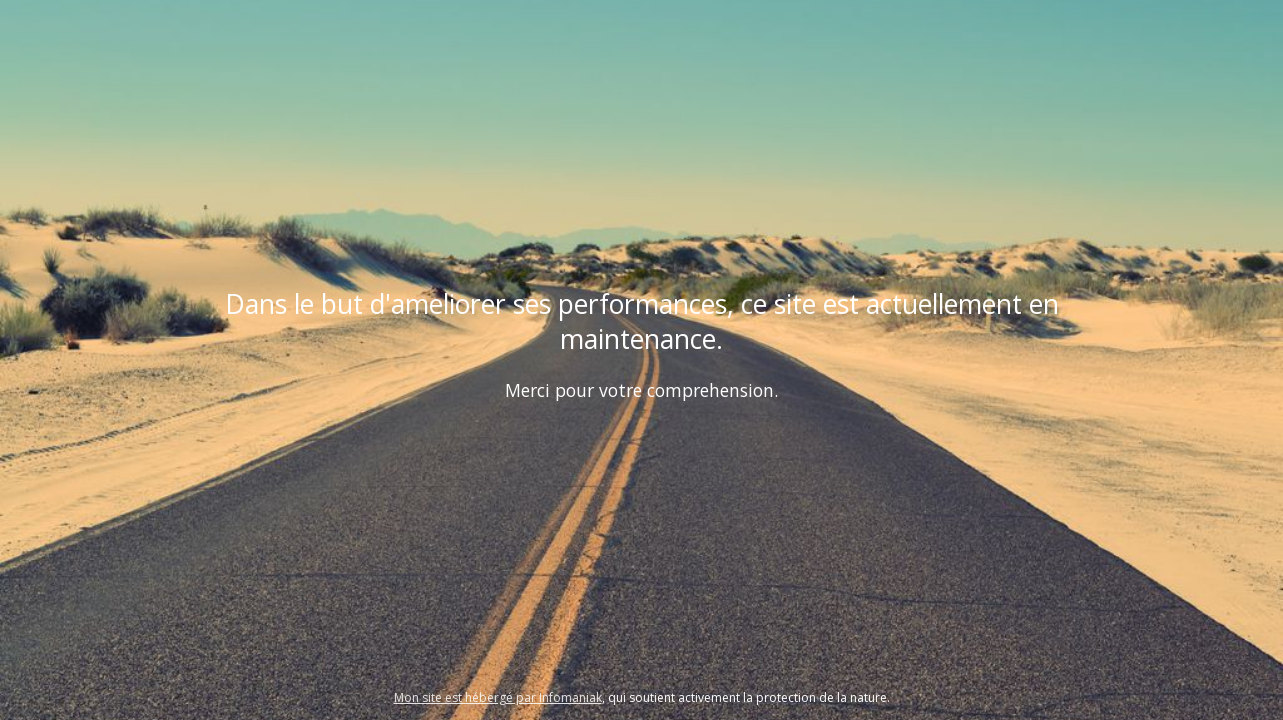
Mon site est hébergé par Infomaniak (498, 697)
